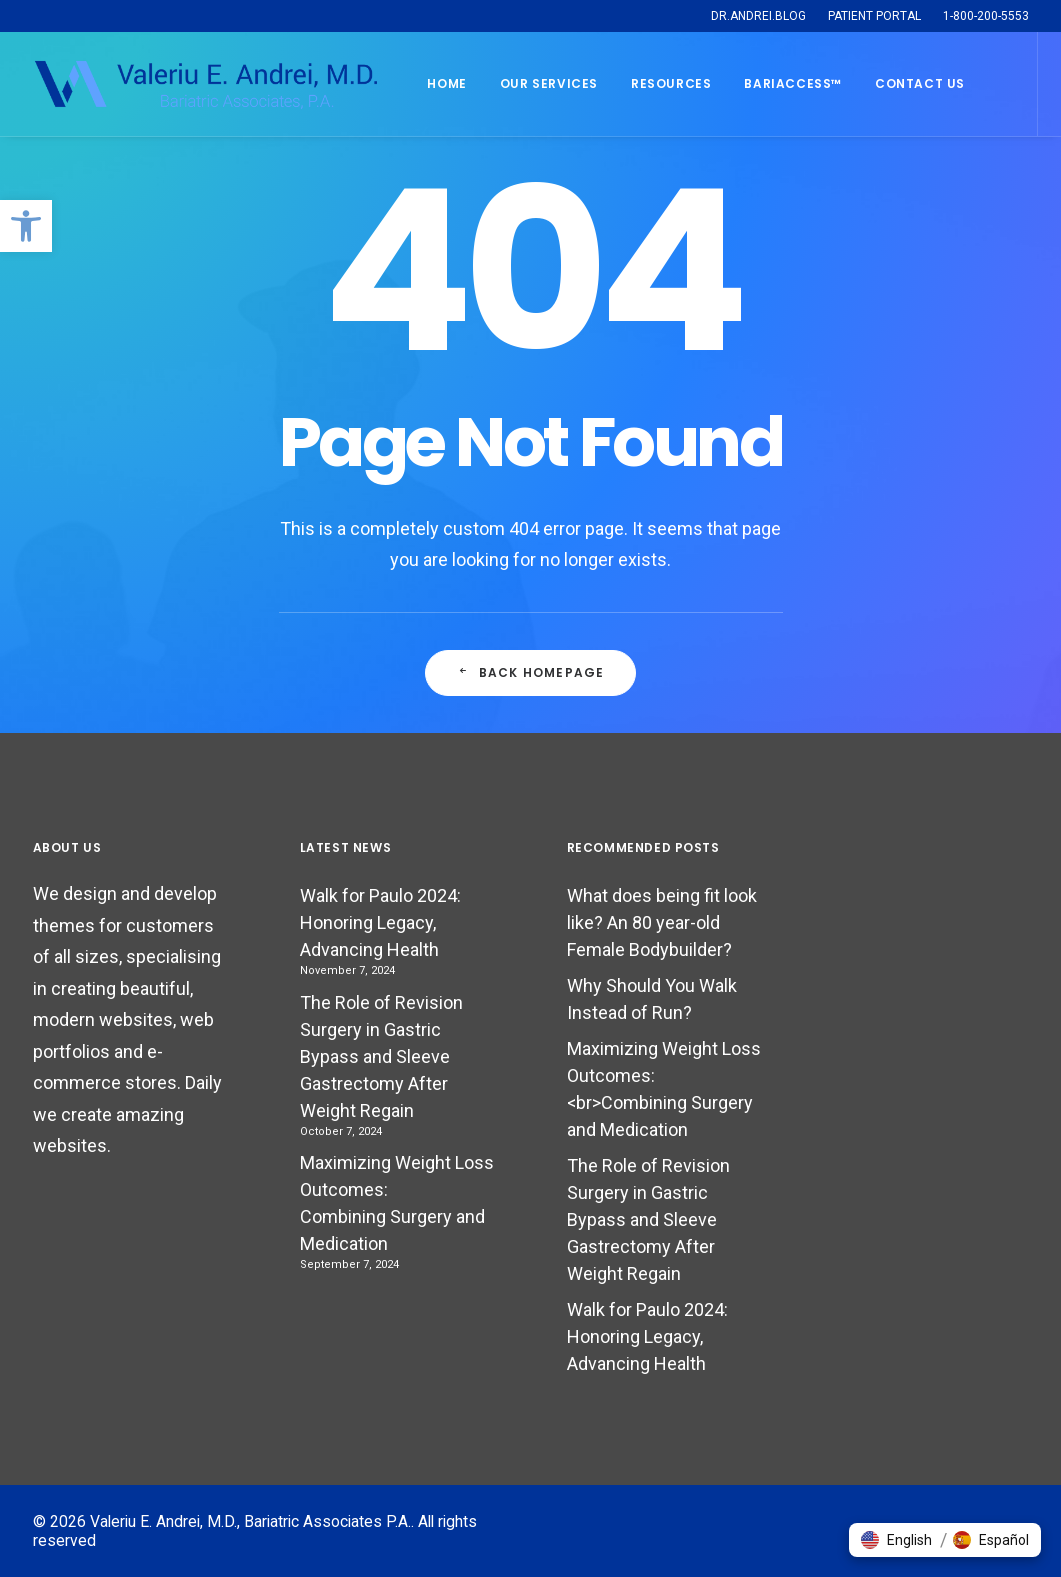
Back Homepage (531, 672)
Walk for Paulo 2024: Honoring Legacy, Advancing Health (380, 922)
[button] (26, 226)
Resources (671, 83)
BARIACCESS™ (793, 83)
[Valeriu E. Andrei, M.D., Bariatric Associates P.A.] (205, 84)
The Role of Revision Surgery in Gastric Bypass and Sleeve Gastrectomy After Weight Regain (381, 1056)
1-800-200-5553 (986, 16)
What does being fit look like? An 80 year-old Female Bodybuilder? (662, 922)
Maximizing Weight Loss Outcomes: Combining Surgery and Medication (397, 1203)
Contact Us (920, 83)
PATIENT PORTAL (874, 16)
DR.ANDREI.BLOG (758, 16)
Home (446, 83)
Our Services (549, 83)
